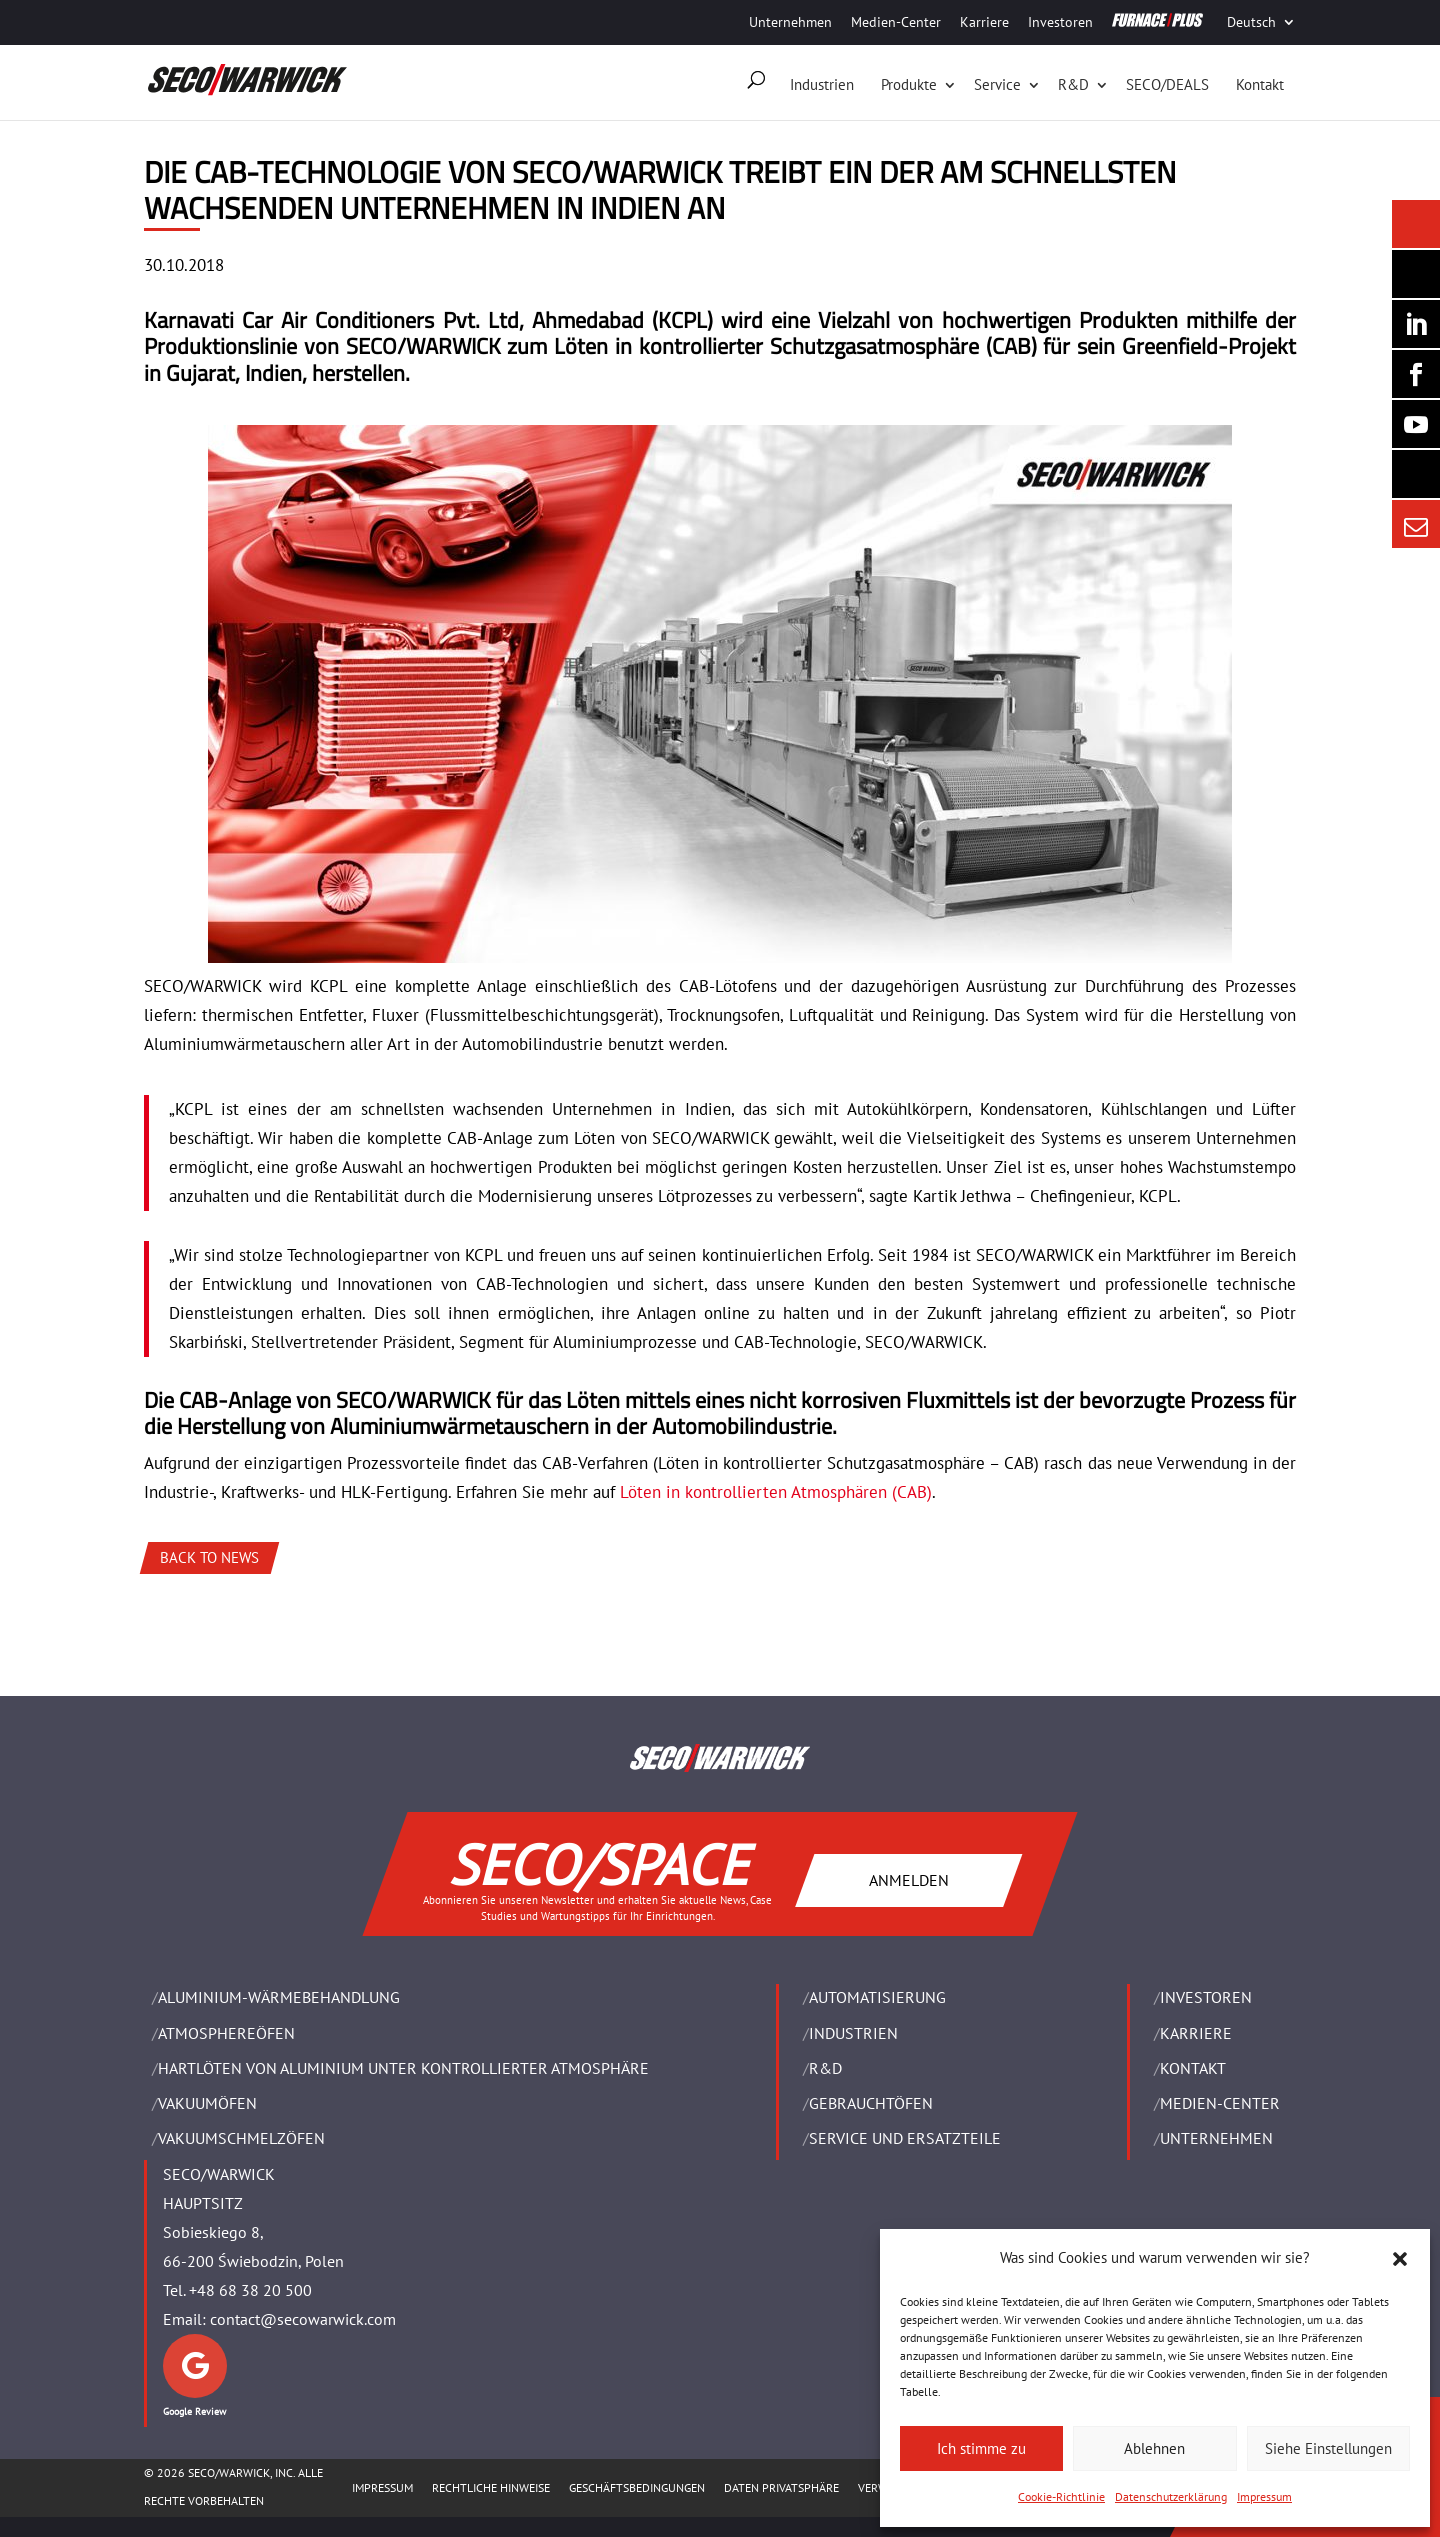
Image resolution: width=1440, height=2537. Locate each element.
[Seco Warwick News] (1416, 224)
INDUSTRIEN (853, 2033)
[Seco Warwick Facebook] (1416, 374)
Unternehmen (790, 22)
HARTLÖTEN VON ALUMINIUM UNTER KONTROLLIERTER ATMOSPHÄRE (403, 2068)
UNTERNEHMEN (1216, 2138)
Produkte (909, 84)
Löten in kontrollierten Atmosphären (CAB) (776, 1492)
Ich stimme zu (981, 2448)
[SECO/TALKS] (1416, 424)
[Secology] (1416, 474)
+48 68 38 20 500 (250, 2290)
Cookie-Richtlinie (1061, 2496)
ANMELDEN (909, 1880)
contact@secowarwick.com (303, 2319)
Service (997, 84)
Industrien (822, 84)
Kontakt (1260, 84)
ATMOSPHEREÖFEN (226, 2033)
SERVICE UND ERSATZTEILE (905, 2138)
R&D (1073, 84)
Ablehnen (1154, 2448)
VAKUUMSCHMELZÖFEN (241, 2138)
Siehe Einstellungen (1328, 2448)
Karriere (984, 22)
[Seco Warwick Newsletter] (1416, 274)
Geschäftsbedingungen (637, 2487)
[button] (1400, 2259)
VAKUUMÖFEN (207, 2103)
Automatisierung (877, 1997)
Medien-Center (896, 22)
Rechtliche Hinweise (491, 2487)
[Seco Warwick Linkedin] (1416, 324)
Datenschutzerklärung (1171, 2496)
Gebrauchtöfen (871, 2103)
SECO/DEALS (1167, 84)
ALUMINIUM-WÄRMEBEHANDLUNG (279, 1997)
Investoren (1060, 22)
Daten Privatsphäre (781, 2487)
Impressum (1264, 2496)
